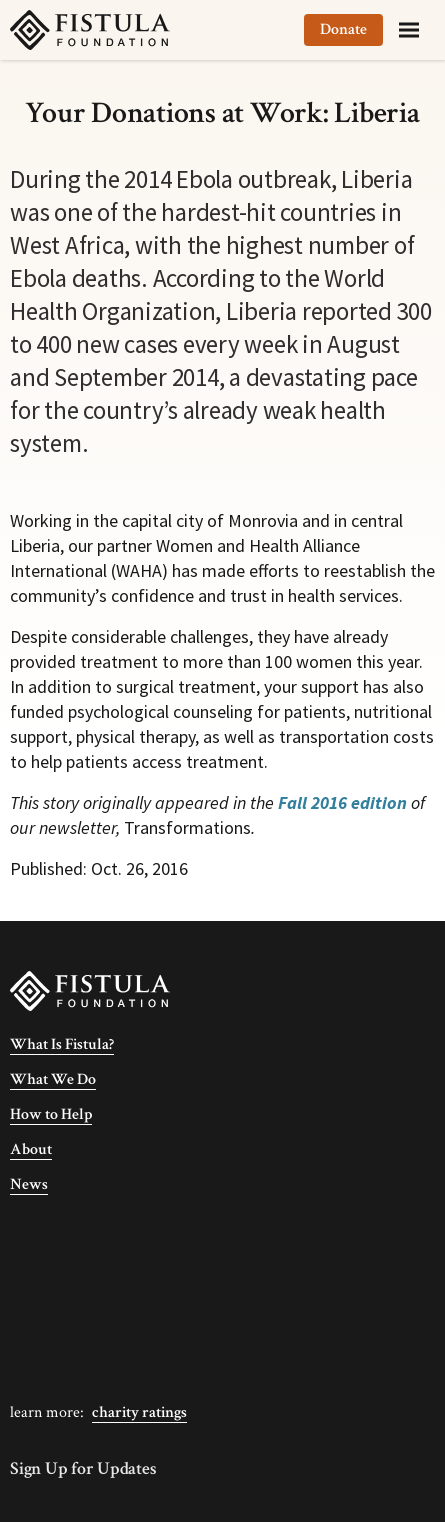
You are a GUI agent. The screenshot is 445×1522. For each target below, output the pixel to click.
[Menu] (409, 30)
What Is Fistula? (62, 1044)
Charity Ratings (139, 1412)
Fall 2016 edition (342, 802)
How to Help (51, 1114)
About (31, 1149)
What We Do (53, 1079)
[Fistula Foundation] (90, 989)
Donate (343, 29)
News (29, 1184)
